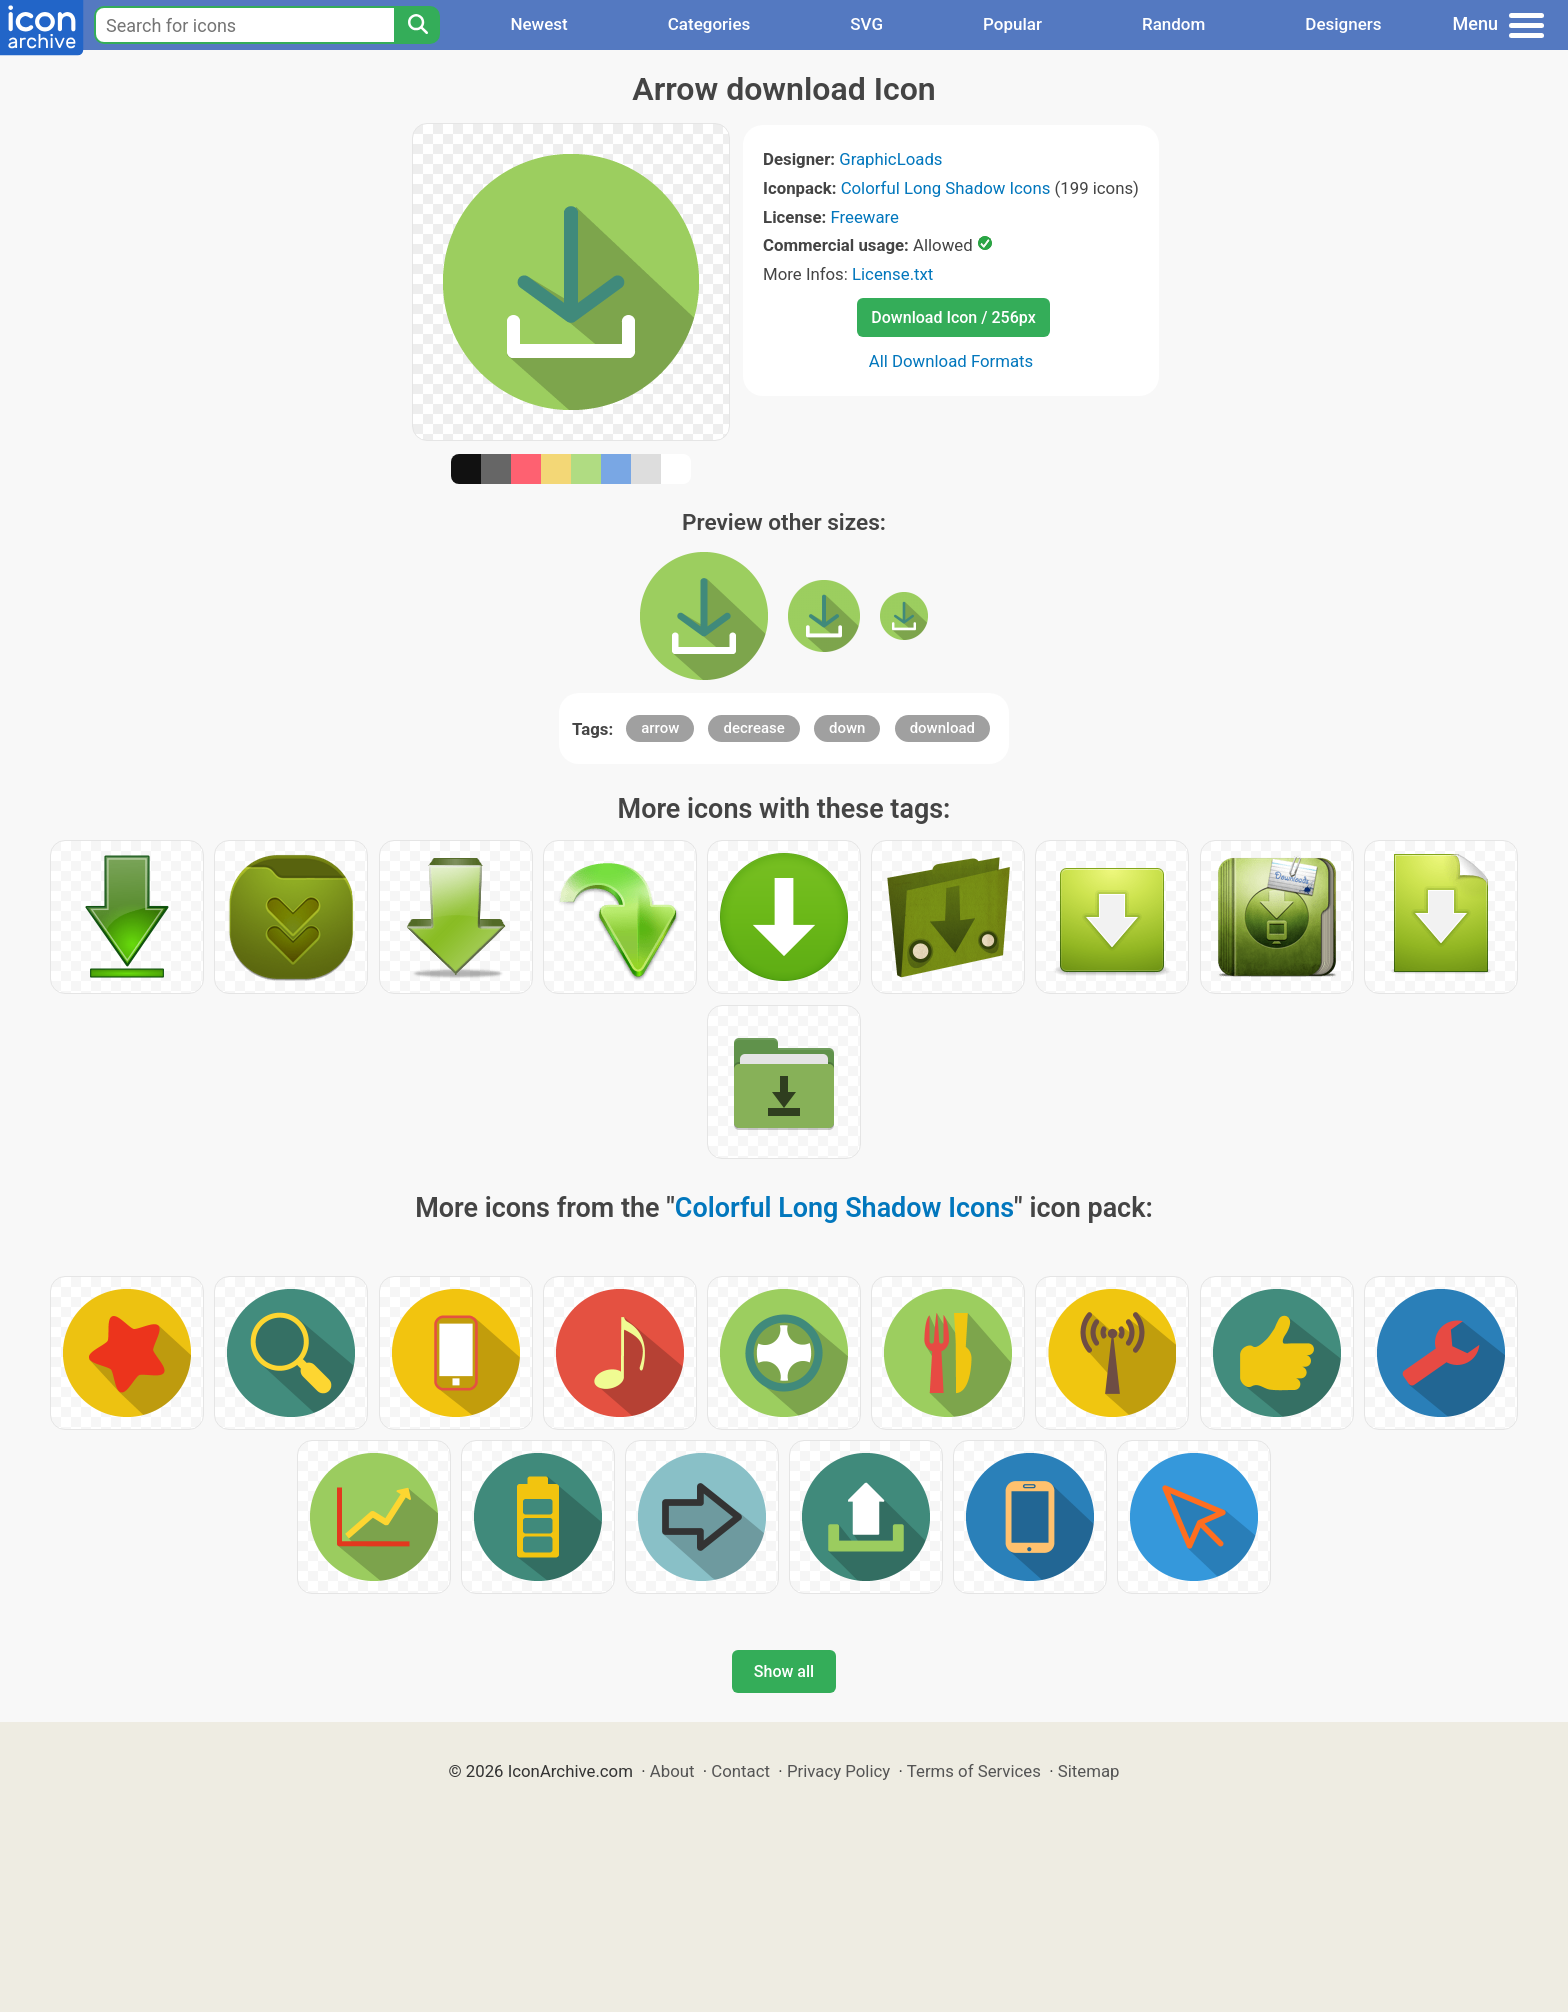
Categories (709, 24)
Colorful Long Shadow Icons (946, 188)
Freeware (864, 217)
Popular (1012, 24)
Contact (740, 1771)
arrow (660, 728)
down (847, 728)
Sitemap (1089, 1771)
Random (1173, 24)
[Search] (417, 25)
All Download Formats (951, 361)
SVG (866, 24)
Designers (1343, 24)
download (942, 728)
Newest (538, 24)
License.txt (892, 274)
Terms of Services (974, 1771)
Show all (784, 1671)
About (672, 1771)
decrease (753, 728)
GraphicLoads (890, 159)
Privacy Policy (838, 1771)
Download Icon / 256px (953, 317)
